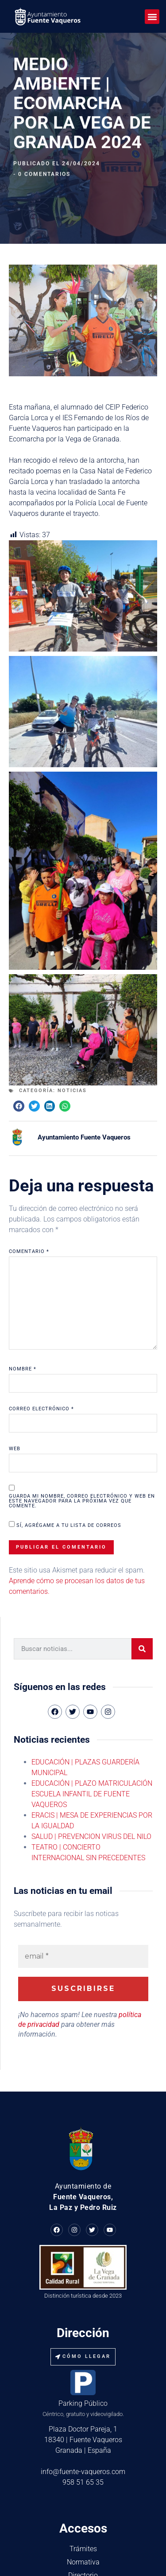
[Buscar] (142, 1577)
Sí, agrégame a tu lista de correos (65, 1452)
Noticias (72, 1019)
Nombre (22, 1297)
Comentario (29, 1179)
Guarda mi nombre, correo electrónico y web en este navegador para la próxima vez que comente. (82, 1429)
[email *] (83, 1884)
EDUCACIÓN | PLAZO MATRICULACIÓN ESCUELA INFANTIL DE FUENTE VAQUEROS (91, 1722)
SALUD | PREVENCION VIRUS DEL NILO (91, 1764)
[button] (152, 16)
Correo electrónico (41, 1337)
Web (14, 1376)
